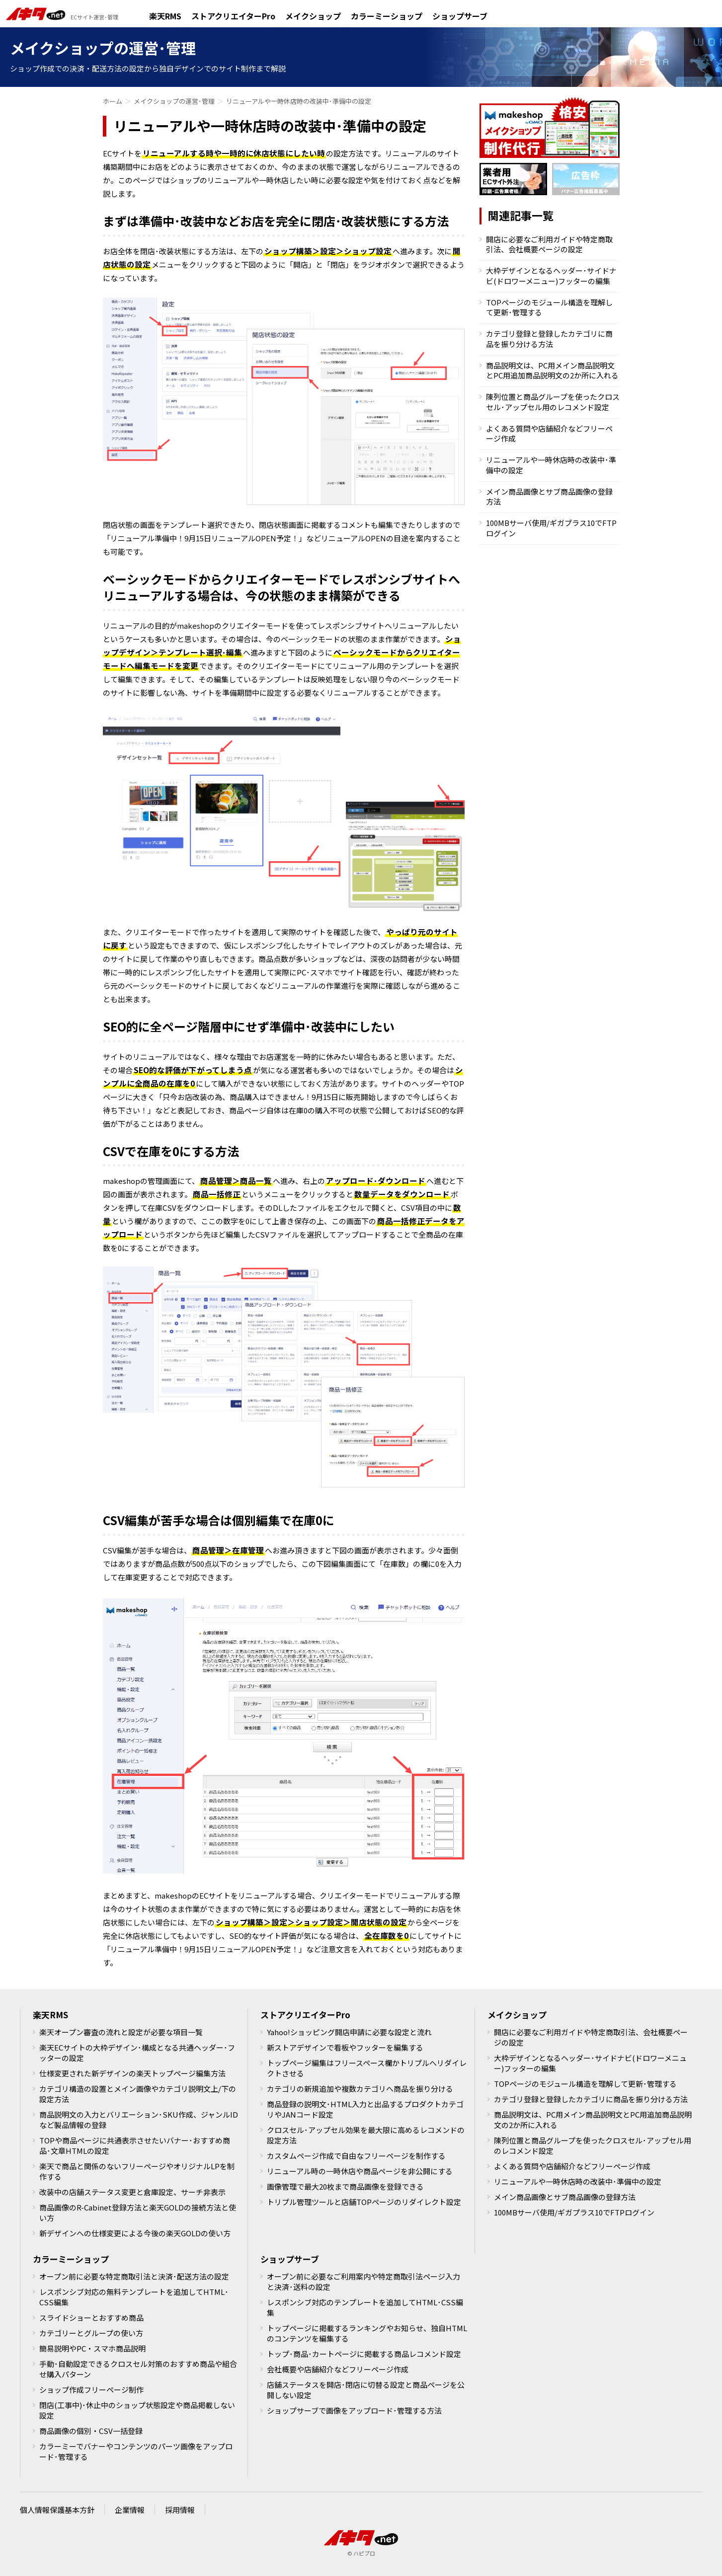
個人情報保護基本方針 (57, 2509)
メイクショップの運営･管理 (174, 101)
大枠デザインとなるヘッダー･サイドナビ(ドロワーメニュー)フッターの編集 (551, 275)
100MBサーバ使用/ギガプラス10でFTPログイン (551, 527)
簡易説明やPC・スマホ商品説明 (92, 2348)
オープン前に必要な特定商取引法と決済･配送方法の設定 (134, 2276)
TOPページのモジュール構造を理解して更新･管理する (549, 307)
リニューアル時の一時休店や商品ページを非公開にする (360, 2171)
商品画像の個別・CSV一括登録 (91, 2431)
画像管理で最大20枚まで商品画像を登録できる (345, 2186)
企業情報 (130, 2509)
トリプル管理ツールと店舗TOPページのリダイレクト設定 (364, 2202)
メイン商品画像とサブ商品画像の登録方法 (549, 496)
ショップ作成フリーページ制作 (91, 2389)
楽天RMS (165, 17)
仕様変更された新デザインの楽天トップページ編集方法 (132, 2073)
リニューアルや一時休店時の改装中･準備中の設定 (551, 464)
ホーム (112, 101)
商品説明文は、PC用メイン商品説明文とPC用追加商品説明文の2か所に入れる (552, 370)
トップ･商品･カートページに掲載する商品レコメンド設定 (364, 2354)
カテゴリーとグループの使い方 (91, 2333)
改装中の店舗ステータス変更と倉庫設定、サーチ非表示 (132, 2192)
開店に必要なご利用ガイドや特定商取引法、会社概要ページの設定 (549, 244)
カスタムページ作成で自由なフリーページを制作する (356, 2155)
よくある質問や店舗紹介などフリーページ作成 (549, 433)
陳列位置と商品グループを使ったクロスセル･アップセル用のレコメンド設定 (553, 401)
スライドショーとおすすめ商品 (91, 2317)
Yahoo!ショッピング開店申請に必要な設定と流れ (349, 2032)
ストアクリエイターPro (233, 17)
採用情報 (180, 2509)
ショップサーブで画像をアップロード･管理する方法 (354, 2410)
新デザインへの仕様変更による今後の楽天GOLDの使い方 (135, 2233)
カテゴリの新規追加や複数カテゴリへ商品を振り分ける (360, 2088)
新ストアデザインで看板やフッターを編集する (345, 2047)
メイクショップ (313, 17)
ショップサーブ (459, 17)
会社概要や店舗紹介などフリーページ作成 (337, 2369)
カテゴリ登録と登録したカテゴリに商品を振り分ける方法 (549, 338)
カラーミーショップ (386, 17)
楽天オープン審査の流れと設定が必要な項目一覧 (121, 2032)
